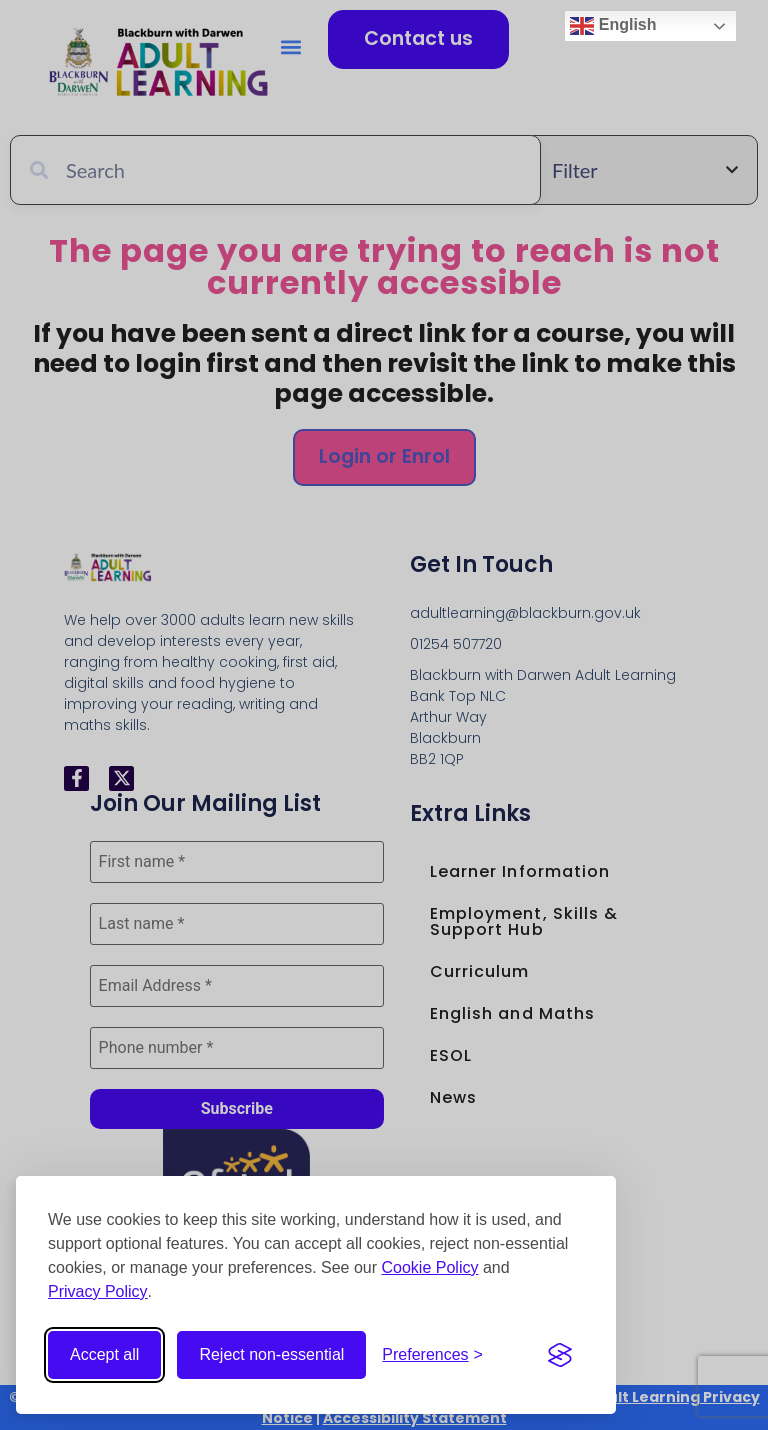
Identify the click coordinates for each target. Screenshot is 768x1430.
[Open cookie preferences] (432, 1355)
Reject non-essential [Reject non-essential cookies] (271, 1354)
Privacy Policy (98, 1291)
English (613, 26)
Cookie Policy (430, 1267)
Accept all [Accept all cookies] (104, 1354)
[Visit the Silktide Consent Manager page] (560, 1355)
